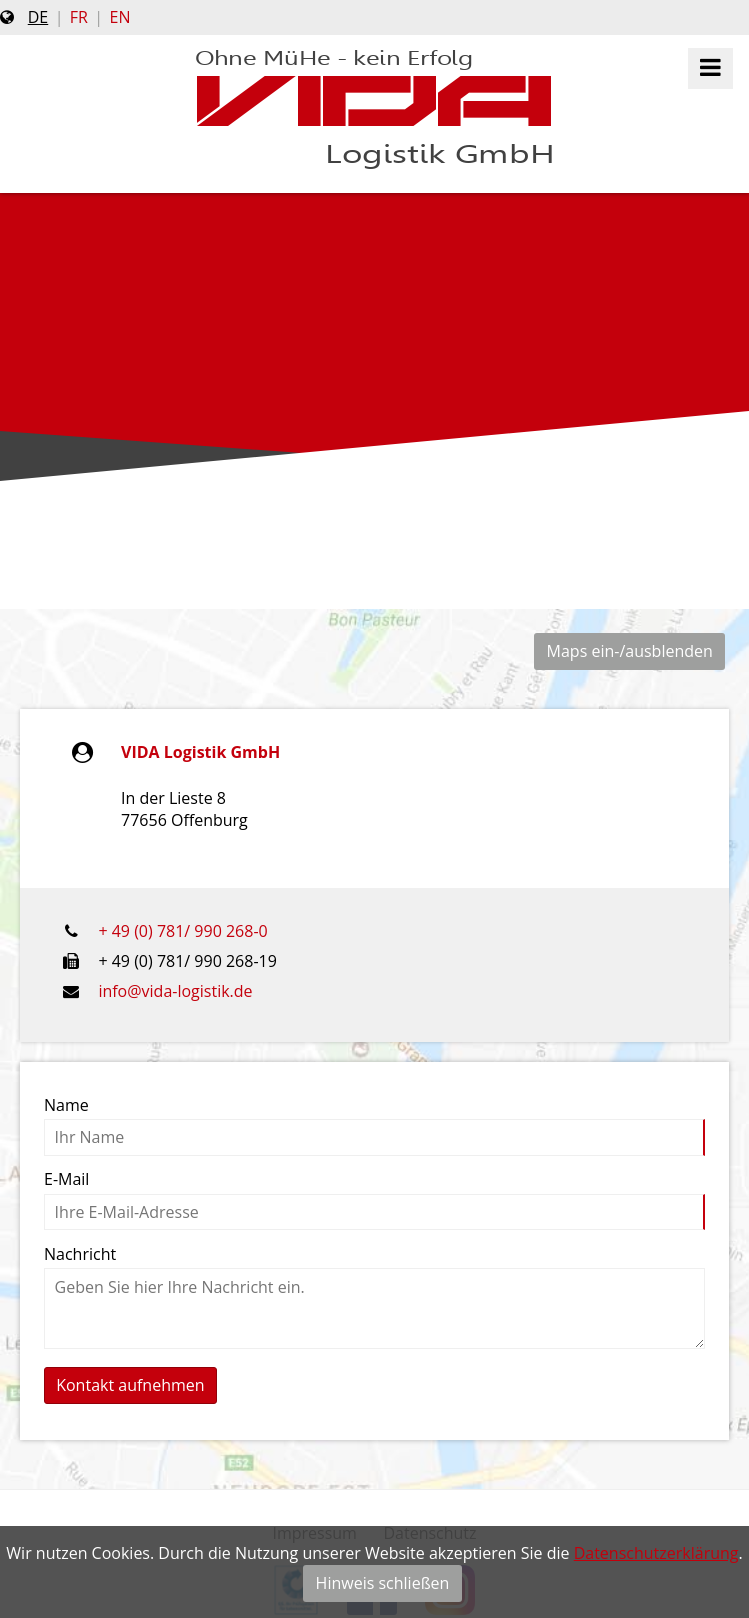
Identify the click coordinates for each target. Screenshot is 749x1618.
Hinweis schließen (383, 1583)
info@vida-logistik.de (175, 991)
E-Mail (66, 1179)
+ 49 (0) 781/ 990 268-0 (182, 931)
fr (79, 17)
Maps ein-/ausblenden (630, 651)
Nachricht (80, 1254)
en (120, 17)
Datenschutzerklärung (656, 1553)
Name (66, 1105)
